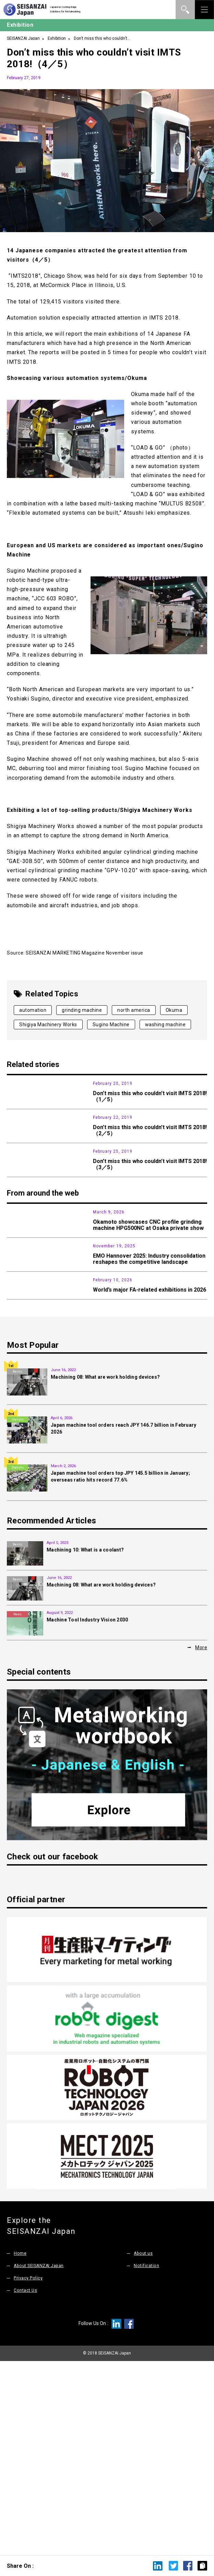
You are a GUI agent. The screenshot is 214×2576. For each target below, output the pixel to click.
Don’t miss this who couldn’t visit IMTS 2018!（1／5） (150, 1096)
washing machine (165, 1024)
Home (20, 2446)
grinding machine (82, 1010)
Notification (146, 2458)
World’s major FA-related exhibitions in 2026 (149, 1445)
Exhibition (57, 38)
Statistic (18, 1612)
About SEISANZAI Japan (40, 2458)
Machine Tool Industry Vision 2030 (87, 1813)
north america (133, 1010)
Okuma (174, 1010)
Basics (17, 1564)
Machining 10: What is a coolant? (85, 1743)
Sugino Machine (111, 1024)
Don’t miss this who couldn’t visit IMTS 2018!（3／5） (150, 1226)
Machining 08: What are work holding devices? (105, 1570)
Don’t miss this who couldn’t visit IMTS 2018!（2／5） (150, 1161)
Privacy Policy (28, 2470)
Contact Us (25, 2483)
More (201, 1840)
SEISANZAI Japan (23, 38)
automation (32, 1010)
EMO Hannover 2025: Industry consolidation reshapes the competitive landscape (149, 1383)
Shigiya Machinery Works (48, 1024)
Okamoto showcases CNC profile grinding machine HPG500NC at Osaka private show (148, 1318)
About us (143, 2446)
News (17, 1305)
